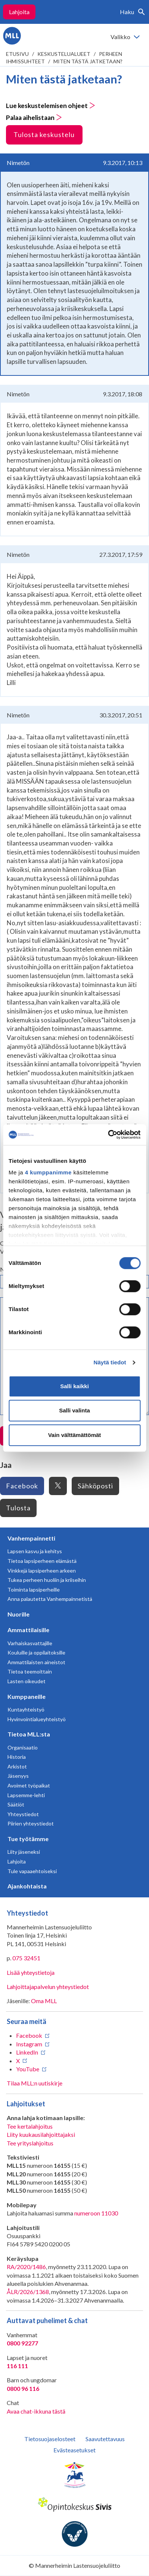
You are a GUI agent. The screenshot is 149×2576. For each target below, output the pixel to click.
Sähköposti (95, 1486)
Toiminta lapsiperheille (33, 1589)
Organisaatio (22, 1747)
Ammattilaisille (28, 1629)
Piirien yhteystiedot (30, 1823)
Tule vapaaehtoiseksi (32, 1871)
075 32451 (26, 1957)
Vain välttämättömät (74, 1435)
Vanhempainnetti (31, 1538)
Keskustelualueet (63, 54)
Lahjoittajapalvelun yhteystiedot (48, 1986)
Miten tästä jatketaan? (87, 61)
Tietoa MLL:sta (28, 1734)
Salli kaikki (74, 1386)
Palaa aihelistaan (34, 117)
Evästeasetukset (74, 2449)
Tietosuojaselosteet (49, 2438)
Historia (16, 1757)
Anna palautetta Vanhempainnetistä (49, 1599)
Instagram (29, 2043)
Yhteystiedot (23, 1814)
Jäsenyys (18, 1776)
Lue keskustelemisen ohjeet (50, 106)
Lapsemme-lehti (26, 1795)
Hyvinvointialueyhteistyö (36, 1719)
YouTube (27, 2068)
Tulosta (18, 1508)
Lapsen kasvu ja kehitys (34, 1551)
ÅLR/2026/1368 (28, 2291)
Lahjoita (19, 11)
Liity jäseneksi (23, 1852)
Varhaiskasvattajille (29, 1643)
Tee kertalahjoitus (30, 2126)
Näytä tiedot (110, 1362)
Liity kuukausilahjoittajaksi (41, 2134)
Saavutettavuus (105, 2438)
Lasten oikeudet (26, 1681)
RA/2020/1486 (26, 2266)
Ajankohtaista (27, 1886)
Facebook (22, 1486)
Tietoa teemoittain (29, 1671)
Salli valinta (74, 1410)
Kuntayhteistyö (25, 1709)
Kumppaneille (26, 1696)
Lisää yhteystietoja (31, 1972)
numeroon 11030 (96, 2213)
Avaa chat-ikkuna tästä (36, 2411)
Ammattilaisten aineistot (36, 1662)
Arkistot (17, 1766)
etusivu (17, 54)
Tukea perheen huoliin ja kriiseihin (46, 1580)
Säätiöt (15, 1804)
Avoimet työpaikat (28, 1785)
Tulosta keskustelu (44, 134)
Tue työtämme (28, 1838)
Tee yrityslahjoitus (30, 2143)
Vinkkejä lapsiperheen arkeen (41, 1570)
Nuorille (18, 1614)
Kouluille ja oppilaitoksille (36, 1652)
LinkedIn (27, 2052)
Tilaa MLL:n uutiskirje (34, 2083)
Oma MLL (44, 2000)
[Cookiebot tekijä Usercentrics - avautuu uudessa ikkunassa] (107, 1134)
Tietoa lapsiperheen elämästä (42, 1561)
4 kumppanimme (48, 1172)
